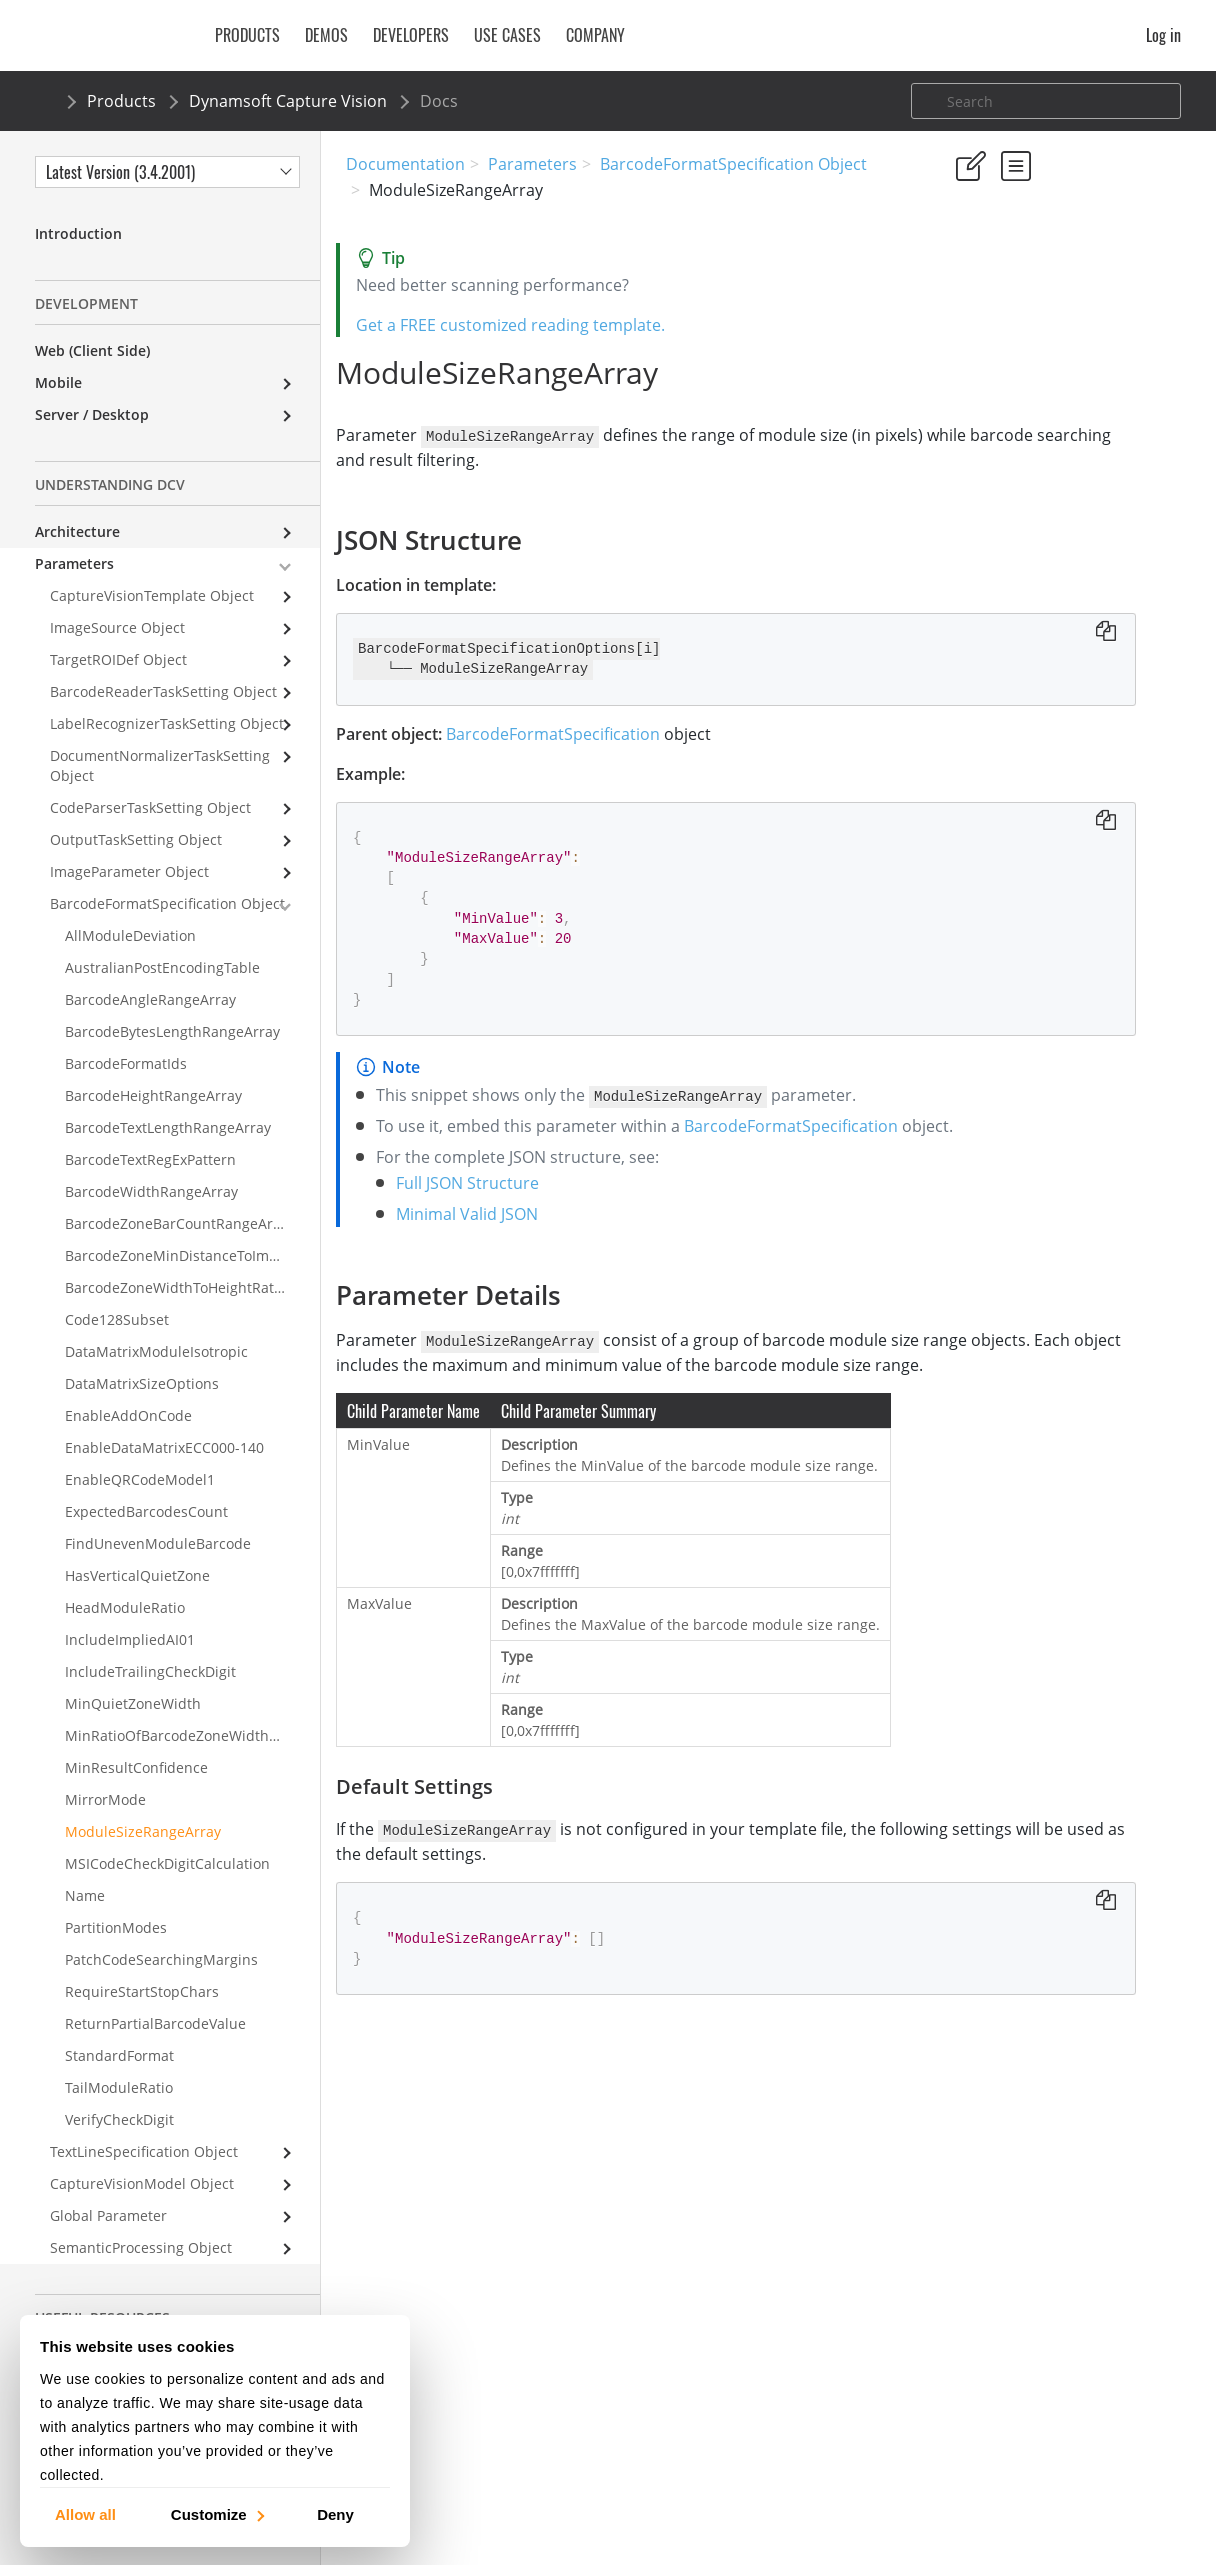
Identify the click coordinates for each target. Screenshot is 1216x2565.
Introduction (78, 233)
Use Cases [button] (507, 35)
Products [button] (247, 35)
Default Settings (1027, 436)
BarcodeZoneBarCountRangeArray (179, 1223)
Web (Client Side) (92, 350)
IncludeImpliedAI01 (130, 1639)
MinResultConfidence (136, 1767)
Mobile (58, 382)
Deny (335, 2513)
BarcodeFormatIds (126, 1063)
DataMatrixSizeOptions (142, 1383)
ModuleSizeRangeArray (143, 1831)
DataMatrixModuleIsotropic (156, 1351)
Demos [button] (326, 35)
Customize (216, 2513)
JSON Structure (1004, 382)
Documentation (405, 164)
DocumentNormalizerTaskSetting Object (160, 765)
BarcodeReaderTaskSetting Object (163, 691)
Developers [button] (411, 35)
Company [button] (595, 35)
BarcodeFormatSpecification (563, 733)
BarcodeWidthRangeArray (151, 1191)
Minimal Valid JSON (477, 1265)
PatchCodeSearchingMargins (161, 1959)
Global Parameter (108, 2215)
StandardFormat (119, 2055)
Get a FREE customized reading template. (520, 325)
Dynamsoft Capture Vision (288, 101)
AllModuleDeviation (130, 935)
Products (121, 101)
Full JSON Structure (477, 1234)
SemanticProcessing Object (141, 2247)
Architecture (77, 531)
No (1032, 282)
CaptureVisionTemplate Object (152, 595)
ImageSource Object (117, 627)
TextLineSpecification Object (144, 2151)
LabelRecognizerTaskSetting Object (167, 723)
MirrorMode (105, 1799)
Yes (961, 282)
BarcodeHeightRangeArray (153, 1095)
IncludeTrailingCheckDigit (150, 1671)
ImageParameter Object (129, 871)
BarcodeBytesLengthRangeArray (172, 1031)
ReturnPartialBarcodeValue (155, 2023)
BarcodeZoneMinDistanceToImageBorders (192, 1255)
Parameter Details (1014, 409)
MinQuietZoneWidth (133, 1703)
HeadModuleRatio (125, 1607)
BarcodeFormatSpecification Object (733, 164)
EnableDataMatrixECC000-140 (164, 1447)
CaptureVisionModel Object (142, 2183)
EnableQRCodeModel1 (140, 1479)
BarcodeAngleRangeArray (150, 999)
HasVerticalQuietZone (137, 1575)
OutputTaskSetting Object (136, 839)
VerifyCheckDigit (119, 2119)
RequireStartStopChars (142, 1991)
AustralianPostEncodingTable (162, 967)
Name (85, 1895)
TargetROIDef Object (118, 659)
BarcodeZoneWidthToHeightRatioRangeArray (192, 1287)
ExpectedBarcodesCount (146, 1511)
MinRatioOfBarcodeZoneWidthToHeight (192, 1735)
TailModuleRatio (119, 2087)
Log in (1163, 35)
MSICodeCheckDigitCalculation (167, 1863)
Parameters (532, 164)
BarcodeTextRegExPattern (150, 1159)
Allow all (85, 2513)
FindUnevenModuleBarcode (158, 1543)
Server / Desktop (92, 414)
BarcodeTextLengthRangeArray (168, 1127)
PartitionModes (116, 1927)
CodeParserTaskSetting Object (150, 807)
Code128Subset (117, 1319)
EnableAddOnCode (128, 1415)
